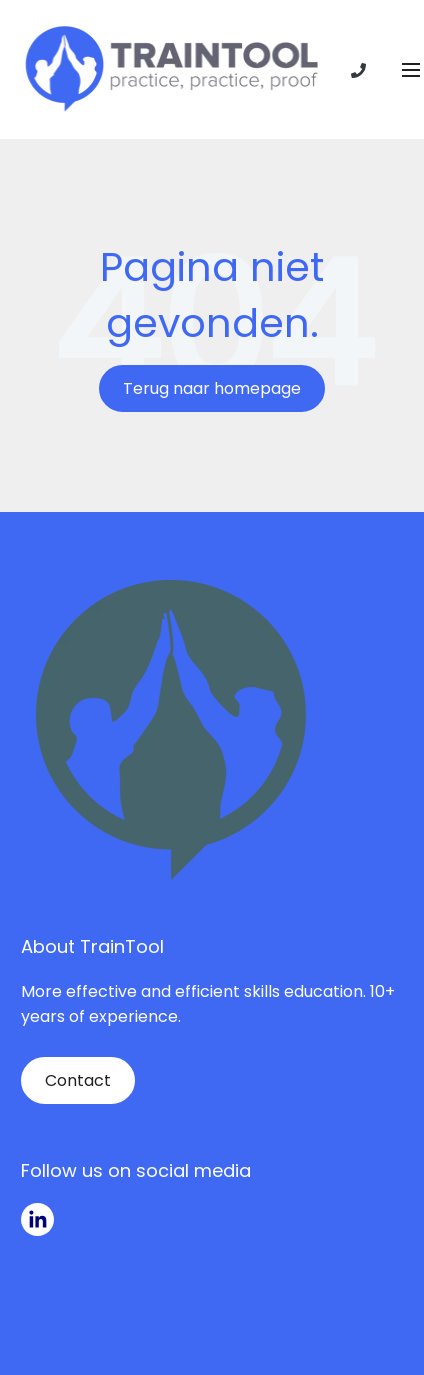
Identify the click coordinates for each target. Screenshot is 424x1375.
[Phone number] (358, 69)
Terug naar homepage (212, 388)
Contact (78, 1080)
